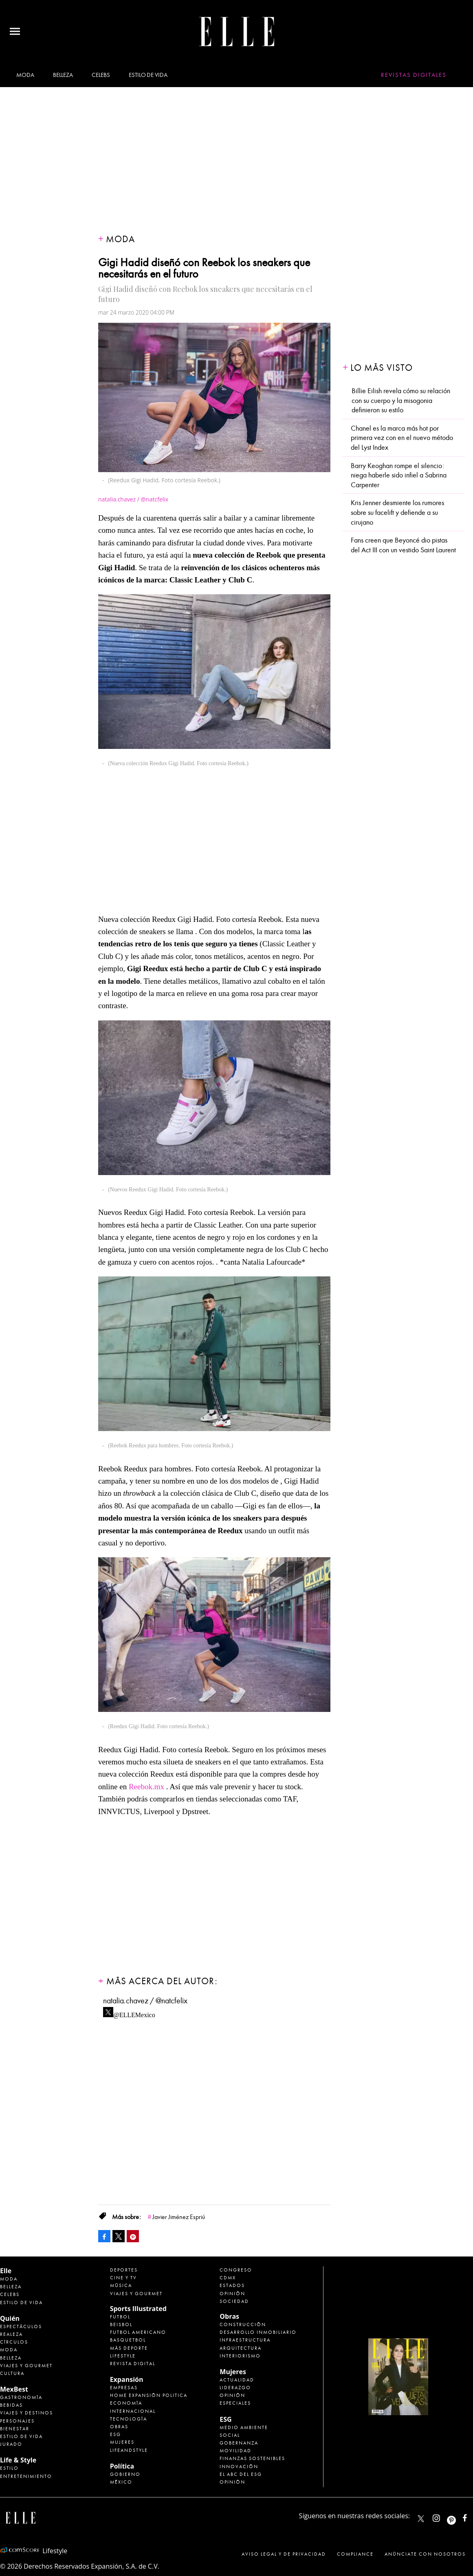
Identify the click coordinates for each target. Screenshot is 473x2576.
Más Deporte (129, 2348)
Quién (10, 2318)
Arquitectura (241, 2348)
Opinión (232, 2293)
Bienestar (14, 2429)
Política (122, 2466)
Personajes (17, 2421)
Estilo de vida (148, 75)
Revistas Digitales (414, 75)
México (121, 2482)
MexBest (14, 2389)
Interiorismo (240, 2356)
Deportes (124, 2270)
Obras (119, 2426)
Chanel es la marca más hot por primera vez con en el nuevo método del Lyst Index (402, 438)
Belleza (63, 75)
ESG (115, 2434)
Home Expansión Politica (148, 2395)
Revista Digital (132, 2363)
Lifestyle (123, 2356)
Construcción (243, 2324)
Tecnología (128, 2419)
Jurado (11, 2444)
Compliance (355, 2554)
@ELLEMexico (134, 2012)
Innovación (239, 2466)
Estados (232, 2285)
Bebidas (11, 2405)
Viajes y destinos (26, 2413)
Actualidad (237, 2380)
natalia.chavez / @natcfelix (145, 2000)
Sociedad (234, 2301)
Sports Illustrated (138, 2308)
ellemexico (458, 2516)
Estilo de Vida (21, 2436)
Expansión (126, 2379)
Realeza (11, 2334)
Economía (126, 2403)
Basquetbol (128, 2340)
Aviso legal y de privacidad (284, 2554)
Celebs (101, 75)
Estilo (9, 2468)
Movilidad (235, 2450)
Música (121, 2285)
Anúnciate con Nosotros (425, 2554)
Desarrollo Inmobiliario (258, 2332)
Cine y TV (123, 2278)
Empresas (124, 2387)
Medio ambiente (244, 2427)
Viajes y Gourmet (26, 2365)
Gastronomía (21, 2397)
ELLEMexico (421, 2519)
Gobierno (125, 2474)
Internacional (133, 2411)
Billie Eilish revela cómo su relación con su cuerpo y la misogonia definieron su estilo (401, 400)
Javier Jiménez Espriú (178, 2217)
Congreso (236, 2270)
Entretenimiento (26, 2476)
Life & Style (18, 2460)
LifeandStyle (129, 2450)
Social (230, 2435)
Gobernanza (239, 2443)
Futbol (120, 2317)
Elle (5, 2270)
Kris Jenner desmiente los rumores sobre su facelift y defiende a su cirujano (397, 512)
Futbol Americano (138, 2332)
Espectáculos (21, 2326)
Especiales (235, 2403)
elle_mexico (443, 2516)
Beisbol (121, 2324)
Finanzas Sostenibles (252, 2458)
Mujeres (122, 2442)
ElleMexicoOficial (472, 2516)
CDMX (228, 2278)
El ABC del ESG (241, 2474)
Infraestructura (245, 2340)
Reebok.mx (146, 1786)
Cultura (12, 2373)
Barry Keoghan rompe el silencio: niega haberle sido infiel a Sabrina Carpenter (399, 475)
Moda (25, 75)
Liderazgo (235, 2387)
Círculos (14, 2342)
